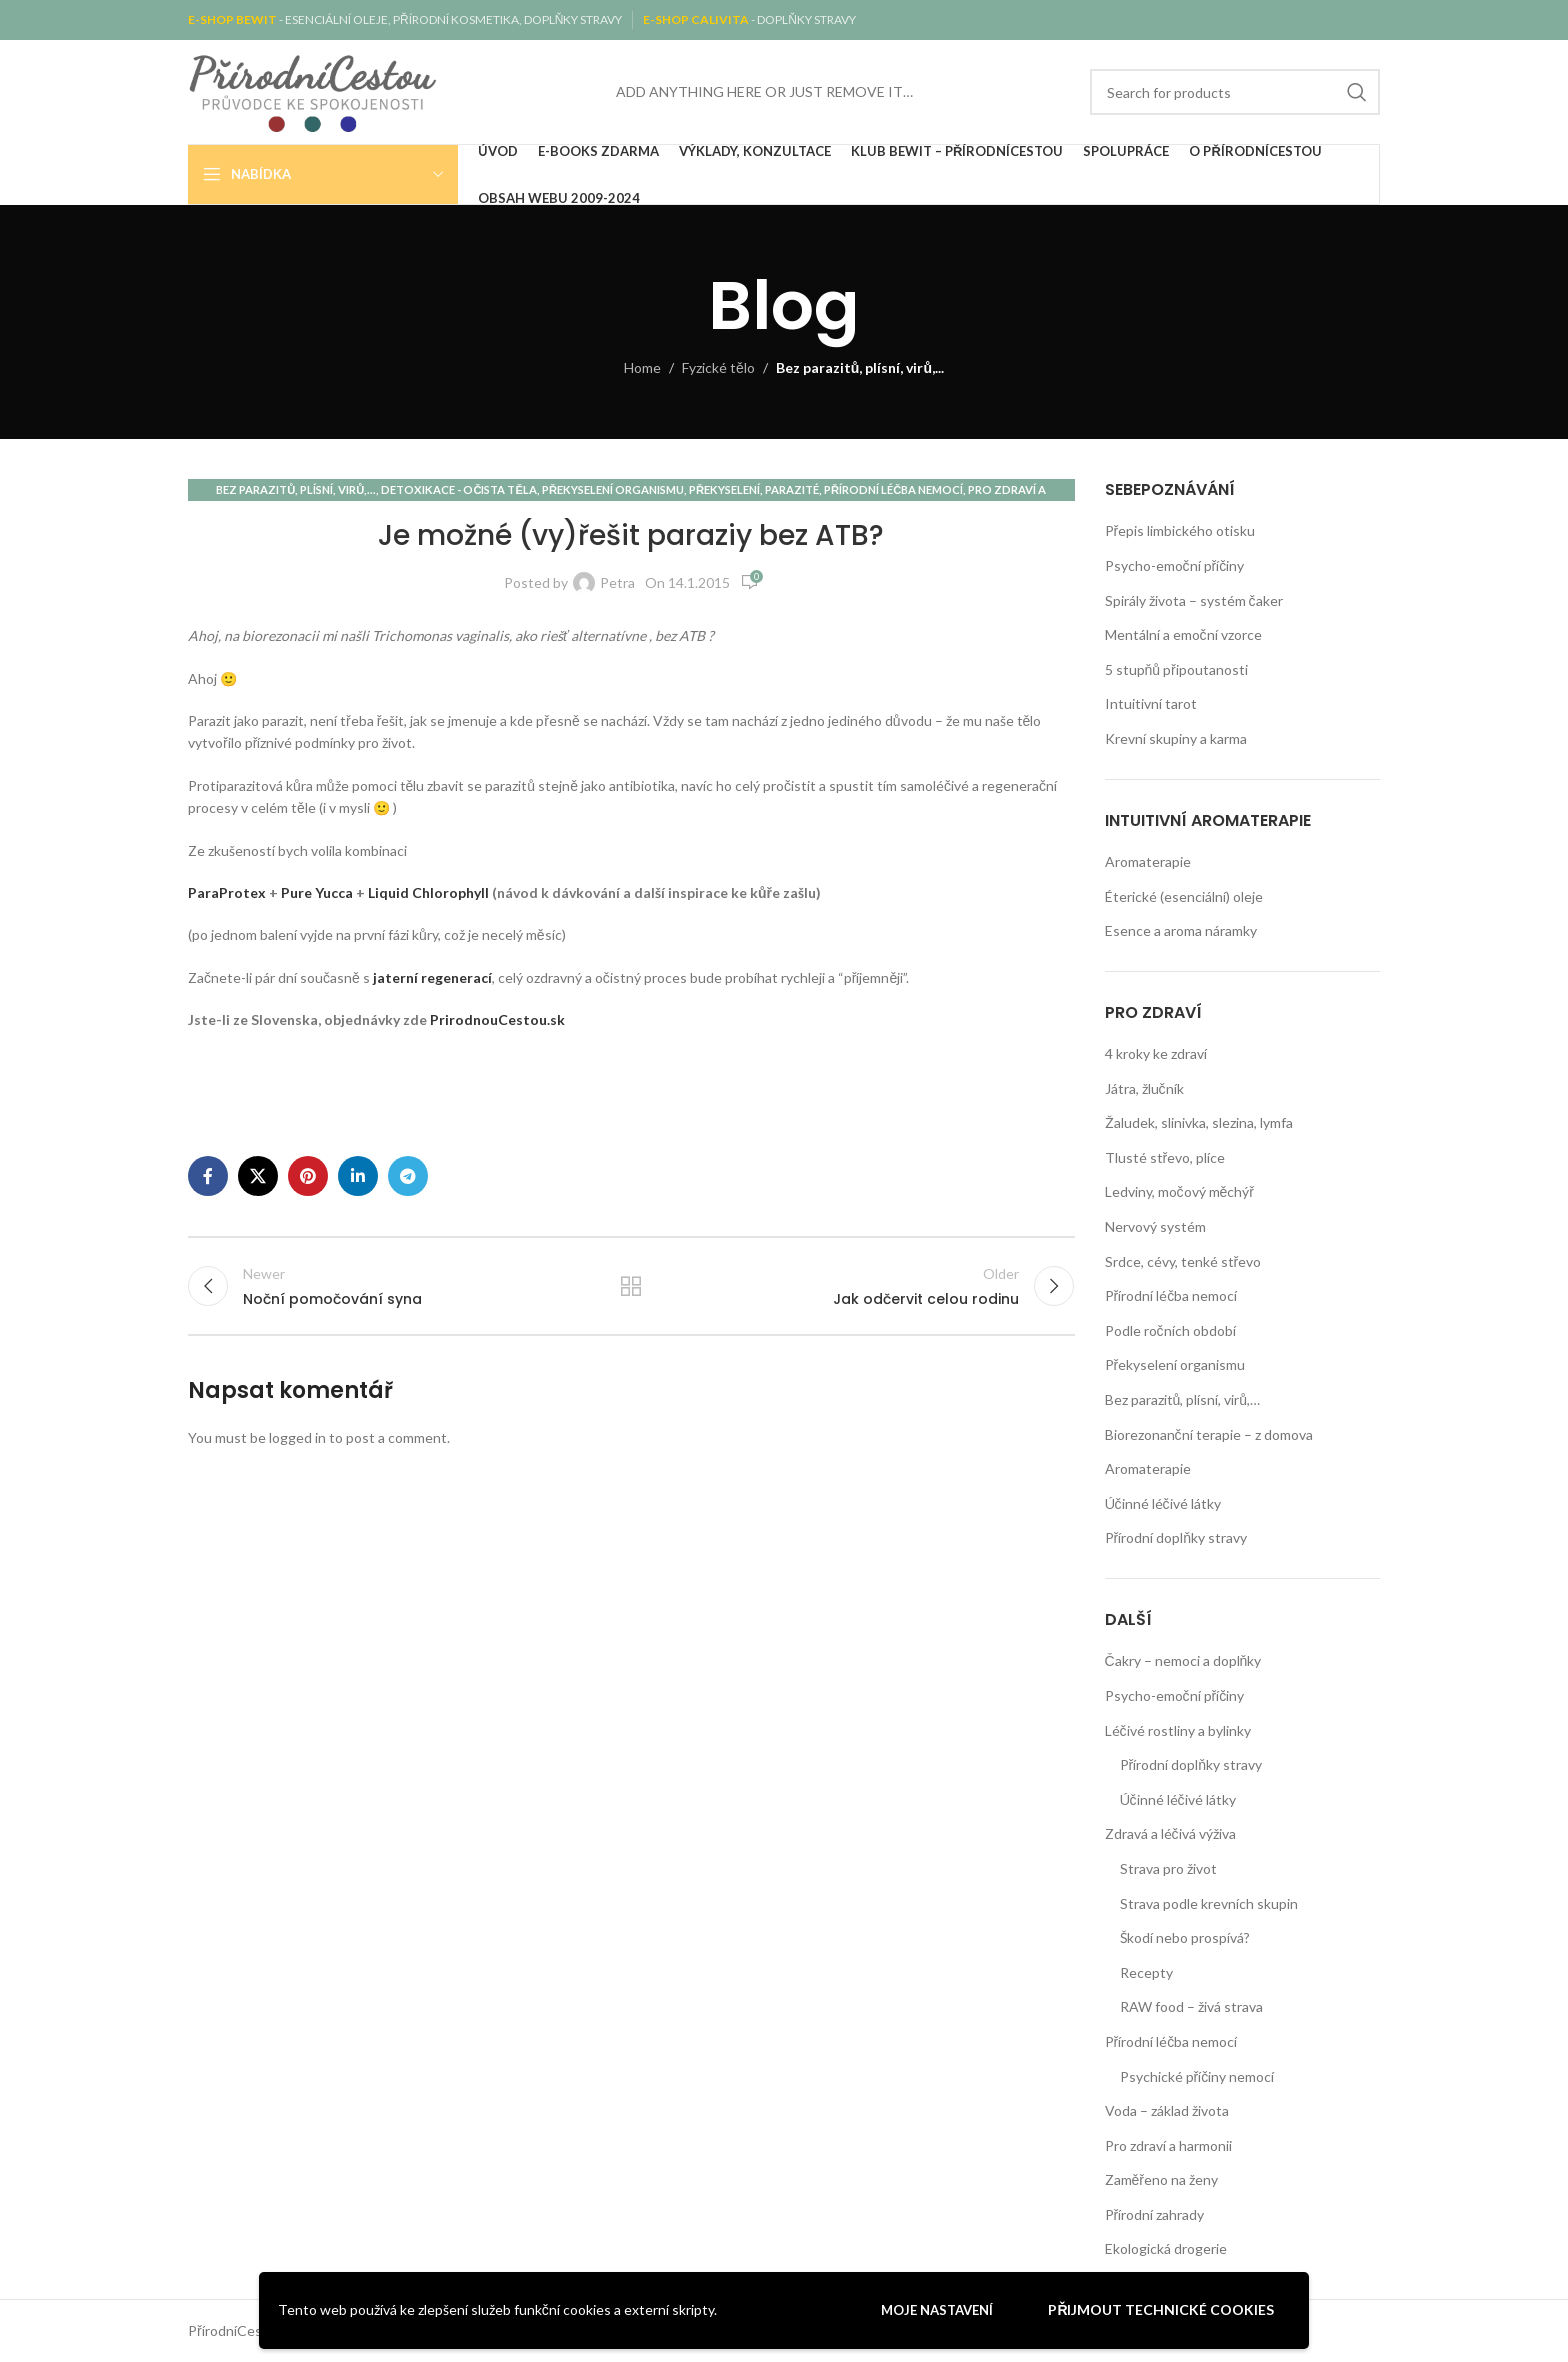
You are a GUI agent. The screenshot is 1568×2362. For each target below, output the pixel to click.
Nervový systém (1155, 1226)
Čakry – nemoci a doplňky (1183, 1660)
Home (642, 367)
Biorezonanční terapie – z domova (1209, 1434)
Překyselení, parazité (754, 489)
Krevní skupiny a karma (1176, 738)
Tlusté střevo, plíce (1165, 1157)
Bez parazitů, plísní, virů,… (1183, 1399)
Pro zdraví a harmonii (1168, 2145)
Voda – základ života (1167, 2110)
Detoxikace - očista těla (459, 489)
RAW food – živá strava (1191, 2006)
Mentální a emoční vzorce (1183, 634)
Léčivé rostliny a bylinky (1178, 1730)
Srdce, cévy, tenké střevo (1183, 1261)
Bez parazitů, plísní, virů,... (860, 367)
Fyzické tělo (718, 367)
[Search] (1235, 92)
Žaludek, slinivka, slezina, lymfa (1199, 1122)
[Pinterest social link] (308, 1176)
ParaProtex (227, 892)
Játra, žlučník (1144, 1088)
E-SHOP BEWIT (233, 19)
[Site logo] (313, 90)
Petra (617, 582)
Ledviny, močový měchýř (1179, 1191)
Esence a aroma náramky (1181, 930)
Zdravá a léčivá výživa (1170, 1833)
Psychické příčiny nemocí (1197, 2076)
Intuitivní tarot (1151, 703)
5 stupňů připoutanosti (1176, 669)
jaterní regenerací (432, 977)
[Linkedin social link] (358, 1176)
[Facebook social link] (208, 1176)
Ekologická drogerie (1166, 2248)
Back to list (631, 1287)
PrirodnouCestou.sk (497, 1019)
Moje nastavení (937, 2310)
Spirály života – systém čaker (1194, 600)
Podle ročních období (1170, 1330)
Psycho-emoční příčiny (1175, 565)
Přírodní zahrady (1155, 2214)
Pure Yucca (317, 892)
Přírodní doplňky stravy (1176, 1537)
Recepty (1146, 1972)
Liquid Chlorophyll (428, 892)
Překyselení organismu (613, 489)
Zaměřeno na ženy (1161, 2179)
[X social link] (258, 1176)
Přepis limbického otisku (1180, 530)
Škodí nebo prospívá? (1185, 1937)
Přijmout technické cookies (1161, 2309)
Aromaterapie (1148, 861)
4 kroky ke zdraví (1156, 1053)
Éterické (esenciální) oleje (1184, 896)
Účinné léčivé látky (1163, 1503)
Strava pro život (1168, 1868)
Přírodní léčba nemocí (893, 489)
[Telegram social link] (408, 1176)
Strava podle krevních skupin (1209, 1903)
